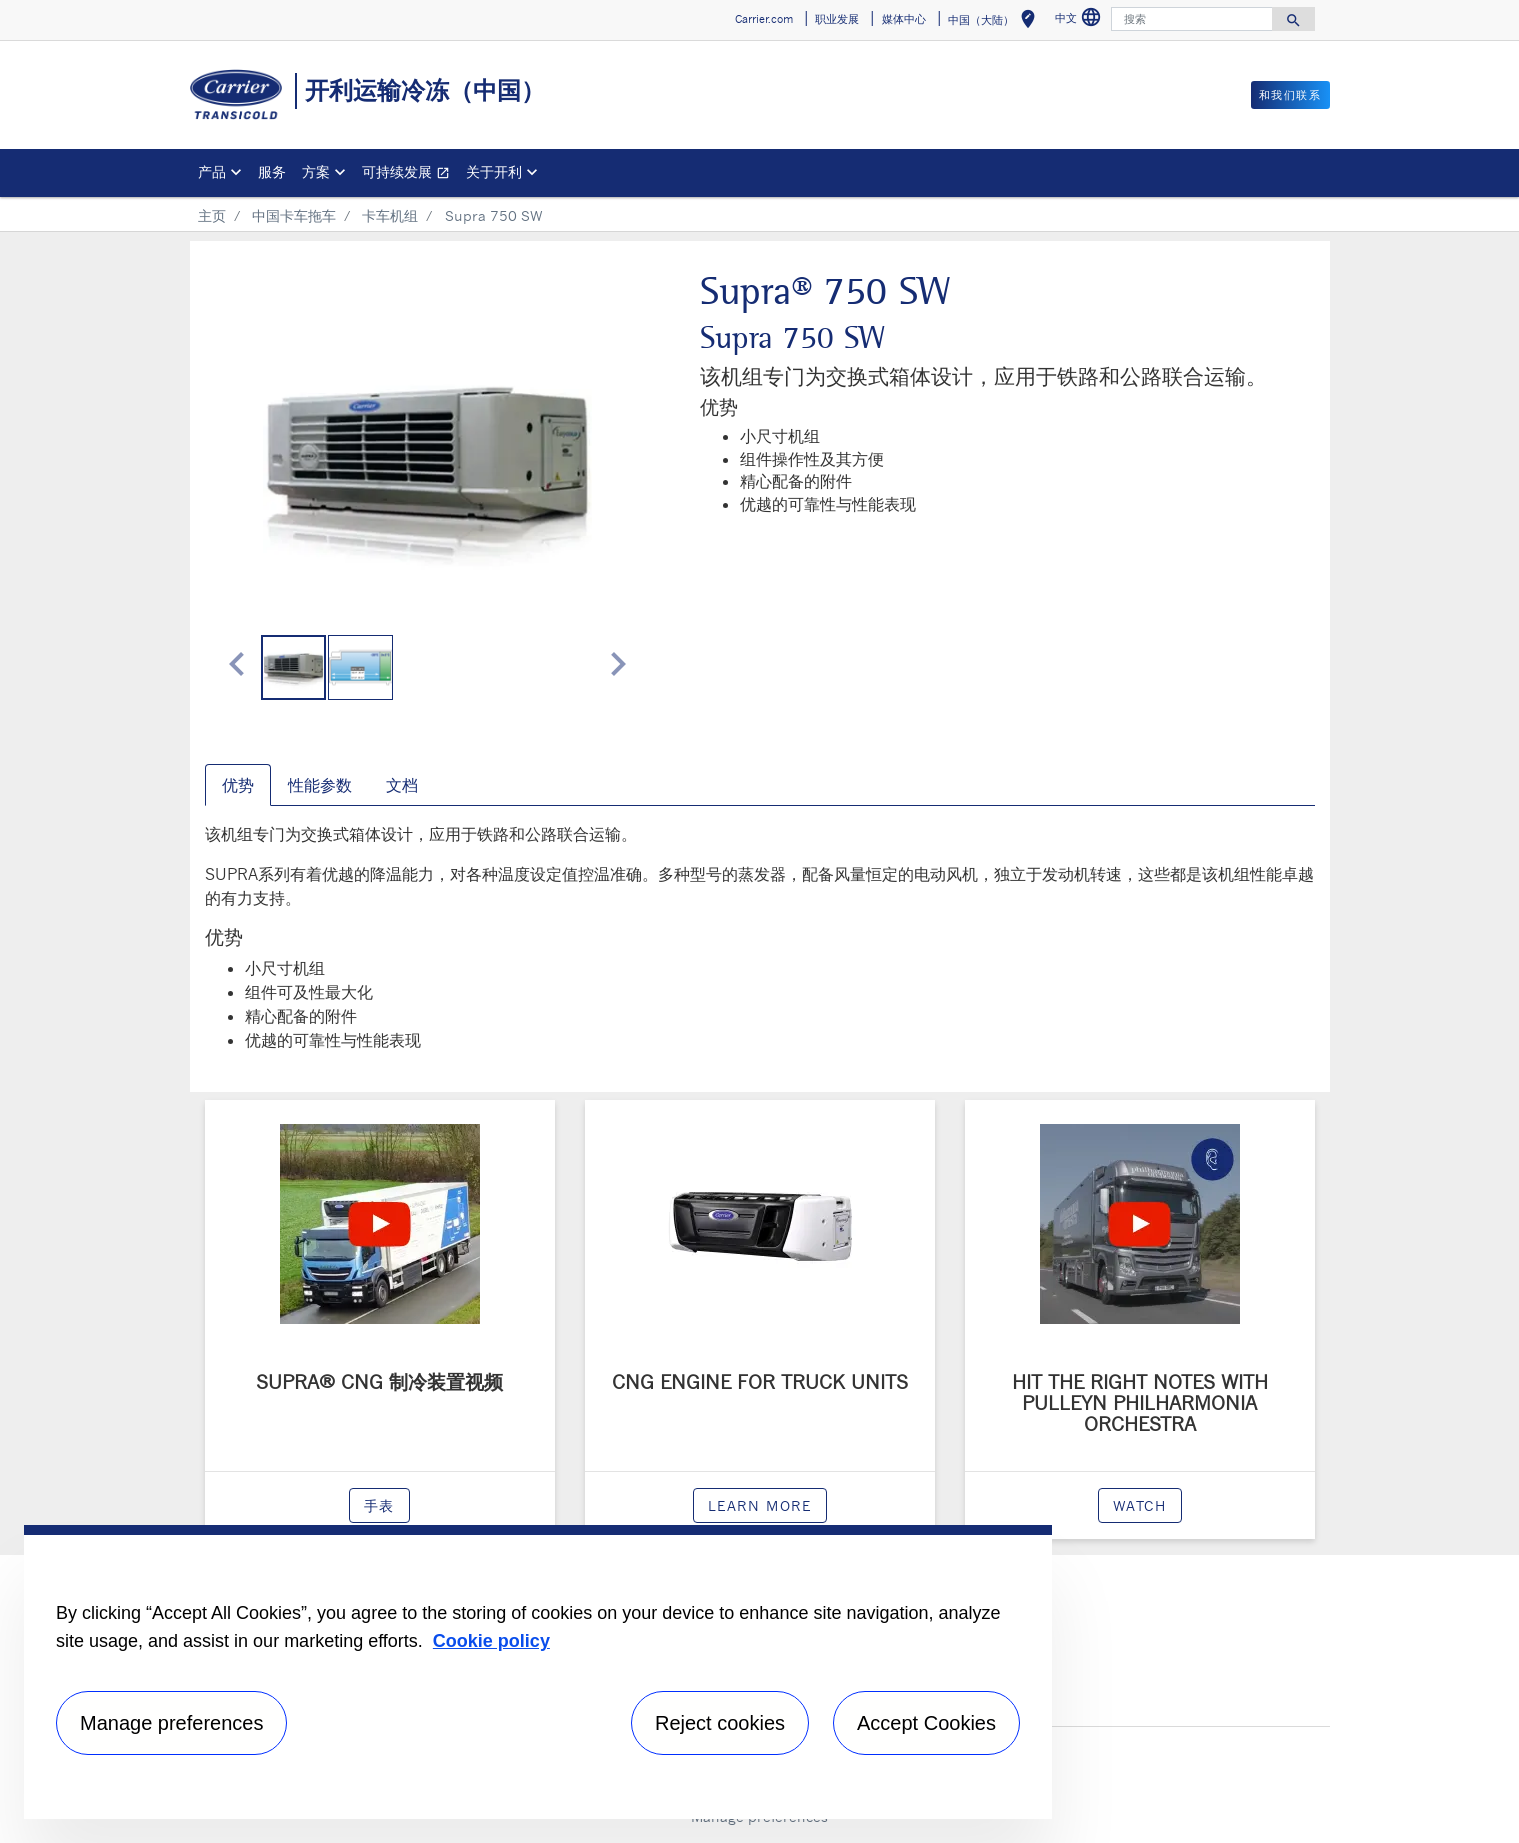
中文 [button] (1080, 20)
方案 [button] (316, 171)
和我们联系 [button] (1290, 95)
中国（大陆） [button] (995, 22)
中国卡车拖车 (294, 215)
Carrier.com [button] (764, 19)
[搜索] (1192, 19)
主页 (212, 215)
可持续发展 (410, 174)
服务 (272, 171)
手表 (379, 1505)
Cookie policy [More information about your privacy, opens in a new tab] (491, 1641)
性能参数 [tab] (320, 785)
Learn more (760, 1505)
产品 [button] (212, 171)
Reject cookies (720, 1723)
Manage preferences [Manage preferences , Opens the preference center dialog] (171, 1723)
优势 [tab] (238, 785)
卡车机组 (390, 215)
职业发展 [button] (837, 19)
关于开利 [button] (494, 171)
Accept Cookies (926, 1723)
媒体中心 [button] (904, 19)
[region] (538, 1672)
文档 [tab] (402, 785)
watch (1140, 1505)
